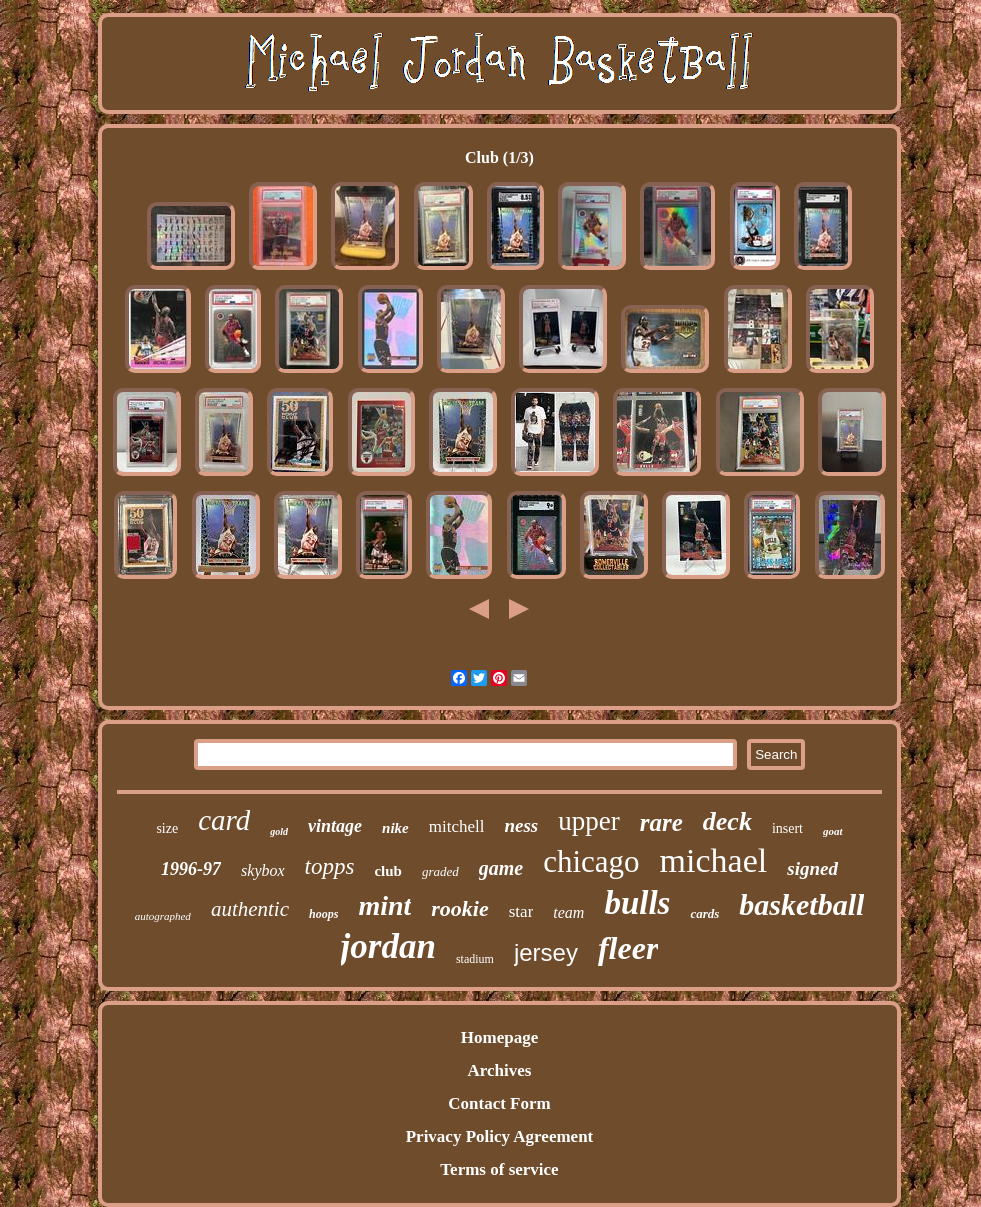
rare (661, 822)
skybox (263, 870)
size (167, 828)
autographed (163, 916)
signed (812, 868)
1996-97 (191, 869)
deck (727, 821)
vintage (335, 826)
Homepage (499, 1037)
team (568, 912)
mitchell (457, 826)
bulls (637, 903)
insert (787, 828)
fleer (628, 948)
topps (330, 866)
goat (833, 831)
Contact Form (499, 1103)
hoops (323, 914)
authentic (250, 909)
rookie (459, 908)
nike (395, 828)
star (521, 911)
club (388, 871)
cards (704, 913)
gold (279, 831)
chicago (591, 861)
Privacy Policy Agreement (500, 1136)
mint (384, 905)
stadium (475, 959)
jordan (388, 946)
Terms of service (499, 1169)
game (501, 868)
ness (521, 825)
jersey (546, 952)
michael (714, 860)
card (224, 820)
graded (440, 871)
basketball (801, 904)
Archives (500, 1070)
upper (588, 821)
